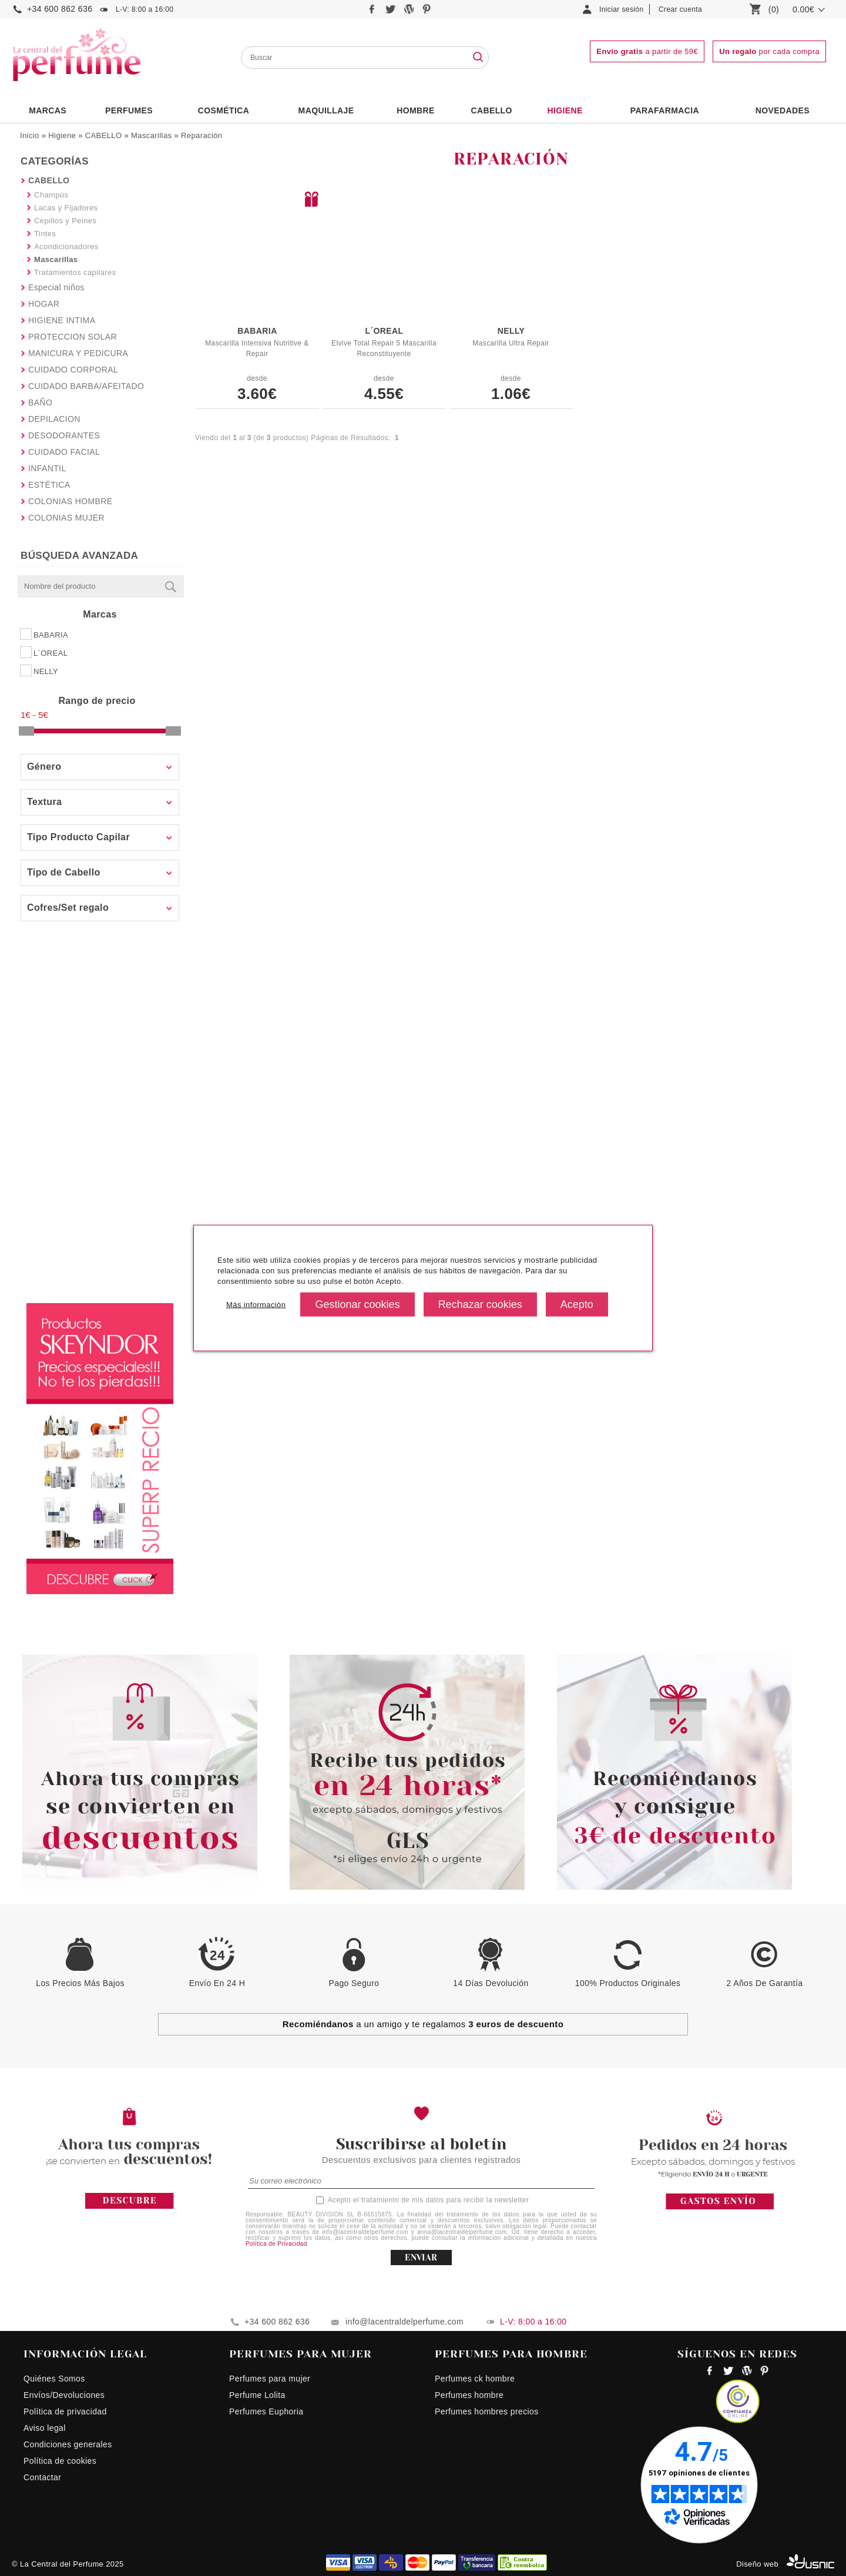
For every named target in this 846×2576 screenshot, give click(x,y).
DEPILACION (54, 419)
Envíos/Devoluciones (64, 2395)
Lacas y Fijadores (66, 207)
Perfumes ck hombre (475, 2378)
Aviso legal (45, 2428)
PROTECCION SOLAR (72, 336)
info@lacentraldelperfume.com (404, 2321)
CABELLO (103, 135)
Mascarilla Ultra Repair (510, 343)
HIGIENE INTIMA (61, 320)
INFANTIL (47, 468)
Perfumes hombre (469, 2395)
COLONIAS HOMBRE (70, 501)
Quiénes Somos (54, 2378)
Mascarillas (151, 135)
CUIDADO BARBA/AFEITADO (86, 386)
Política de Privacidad (276, 2243)
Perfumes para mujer (269, 2378)
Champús (51, 194)
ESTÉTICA (49, 484)
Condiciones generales (68, 2444)
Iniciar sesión (621, 9)
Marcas (47, 110)
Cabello (491, 110)
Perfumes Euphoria (266, 2411)
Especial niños (56, 287)
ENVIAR (421, 2257)
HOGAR (43, 303)
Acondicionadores (66, 246)
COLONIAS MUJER (66, 517)
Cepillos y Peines (65, 220)
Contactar (42, 2477)
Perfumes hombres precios (487, 2411)
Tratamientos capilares (75, 272)
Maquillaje (326, 110)
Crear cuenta (680, 9)
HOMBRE (416, 110)
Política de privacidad (65, 2411)
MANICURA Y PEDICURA (78, 353)
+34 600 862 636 (59, 9)
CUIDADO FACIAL (64, 452)
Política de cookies (60, 2461)
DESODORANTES (64, 435)
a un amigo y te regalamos (423, 2024)
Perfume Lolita (257, 2395)
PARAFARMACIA (664, 110)
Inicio (29, 135)
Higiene (565, 110)
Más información (256, 1304)
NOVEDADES (783, 110)
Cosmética (224, 110)
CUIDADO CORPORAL (73, 369)
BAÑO (40, 402)
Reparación (201, 135)
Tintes (45, 233)
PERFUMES (129, 110)
